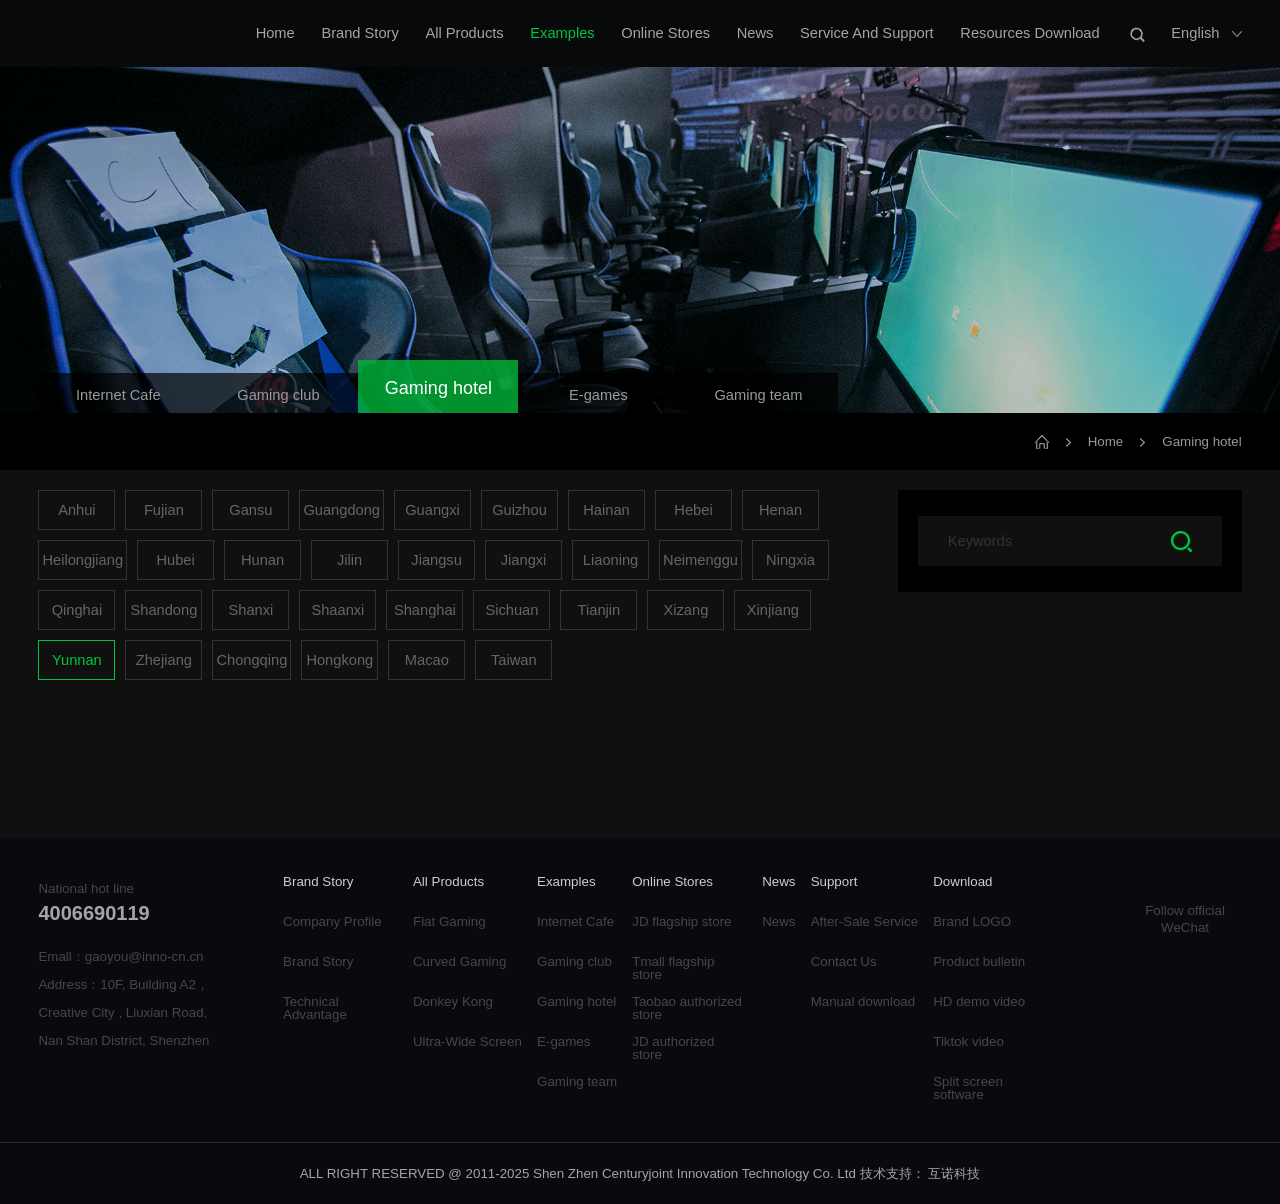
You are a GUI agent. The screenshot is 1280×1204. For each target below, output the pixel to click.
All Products (464, 33)
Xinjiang (773, 610)
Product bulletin (979, 961)
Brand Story (359, 33)
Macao (427, 660)
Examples (562, 33)
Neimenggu (700, 560)
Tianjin (599, 610)
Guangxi (432, 510)
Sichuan (511, 610)
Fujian (164, 510)
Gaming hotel (1201, 441)
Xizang (685, 610)
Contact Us (844, 961)
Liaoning (610, 560)
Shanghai (425, 610)
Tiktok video (968, 1041)
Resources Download (1029, 33)
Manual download (863, 1001)
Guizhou (519, 510)
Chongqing (251, 660)
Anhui (77, 510)
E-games (563, 1041)
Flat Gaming (449, 921)
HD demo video (979, 1001)
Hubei (175, 560)
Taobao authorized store (687, 1008)
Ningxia (790, 560)
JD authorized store (673, 1048)
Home (275, 33)
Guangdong (341, 510)
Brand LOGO (972, 921)
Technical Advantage (315, 1008)
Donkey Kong (453, 1001)
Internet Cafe (575, 921)
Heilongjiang (82, 560)
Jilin (349, 560)
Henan (780, 510)
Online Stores (665, 33)
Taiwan (514, 660)
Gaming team (577, 1081)
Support (834, 882)
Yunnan (77, 660)
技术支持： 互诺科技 (920, 1173)
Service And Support (867, 33)
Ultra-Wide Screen (467, 1041)
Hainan (606, 510)
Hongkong (339, 660)
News (755, 33)
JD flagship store (681, 921)
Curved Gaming (459, 961)
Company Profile (332, 921)
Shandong (163, 610)
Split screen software (968, 1088)
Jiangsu (436, 560)
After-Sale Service (864, 921)
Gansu (250, 510)
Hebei (693, 510)
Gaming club (574, 961)
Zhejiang (164, 660)
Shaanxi (337, 610)
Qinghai (77, 610)
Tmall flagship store (673, 968)
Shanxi (250, 610)
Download (962, 882)
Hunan (262, 560)
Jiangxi (524, 560)
